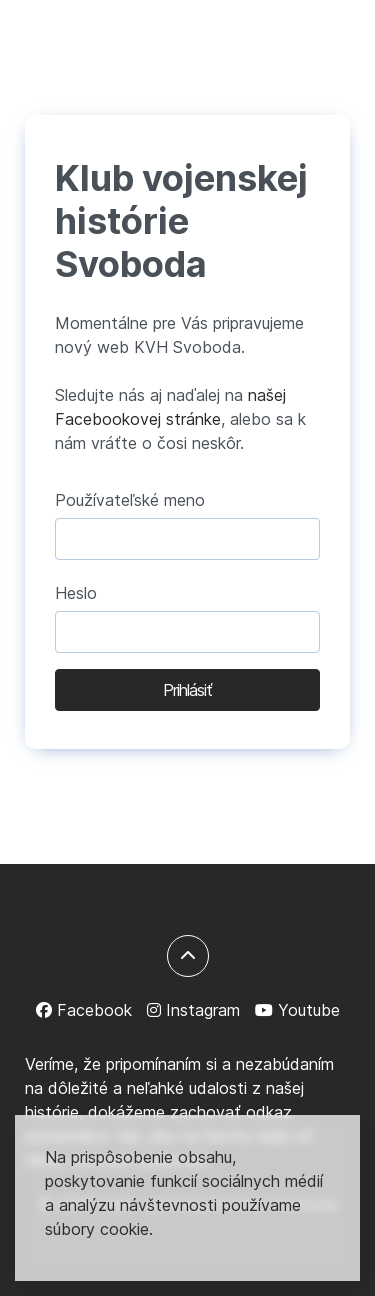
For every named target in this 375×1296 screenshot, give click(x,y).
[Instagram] (193, 1010)
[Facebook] (84, 1010)
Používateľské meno (130, 500)
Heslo (76, 593)
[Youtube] (297, 1010)
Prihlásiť (187, 690)
